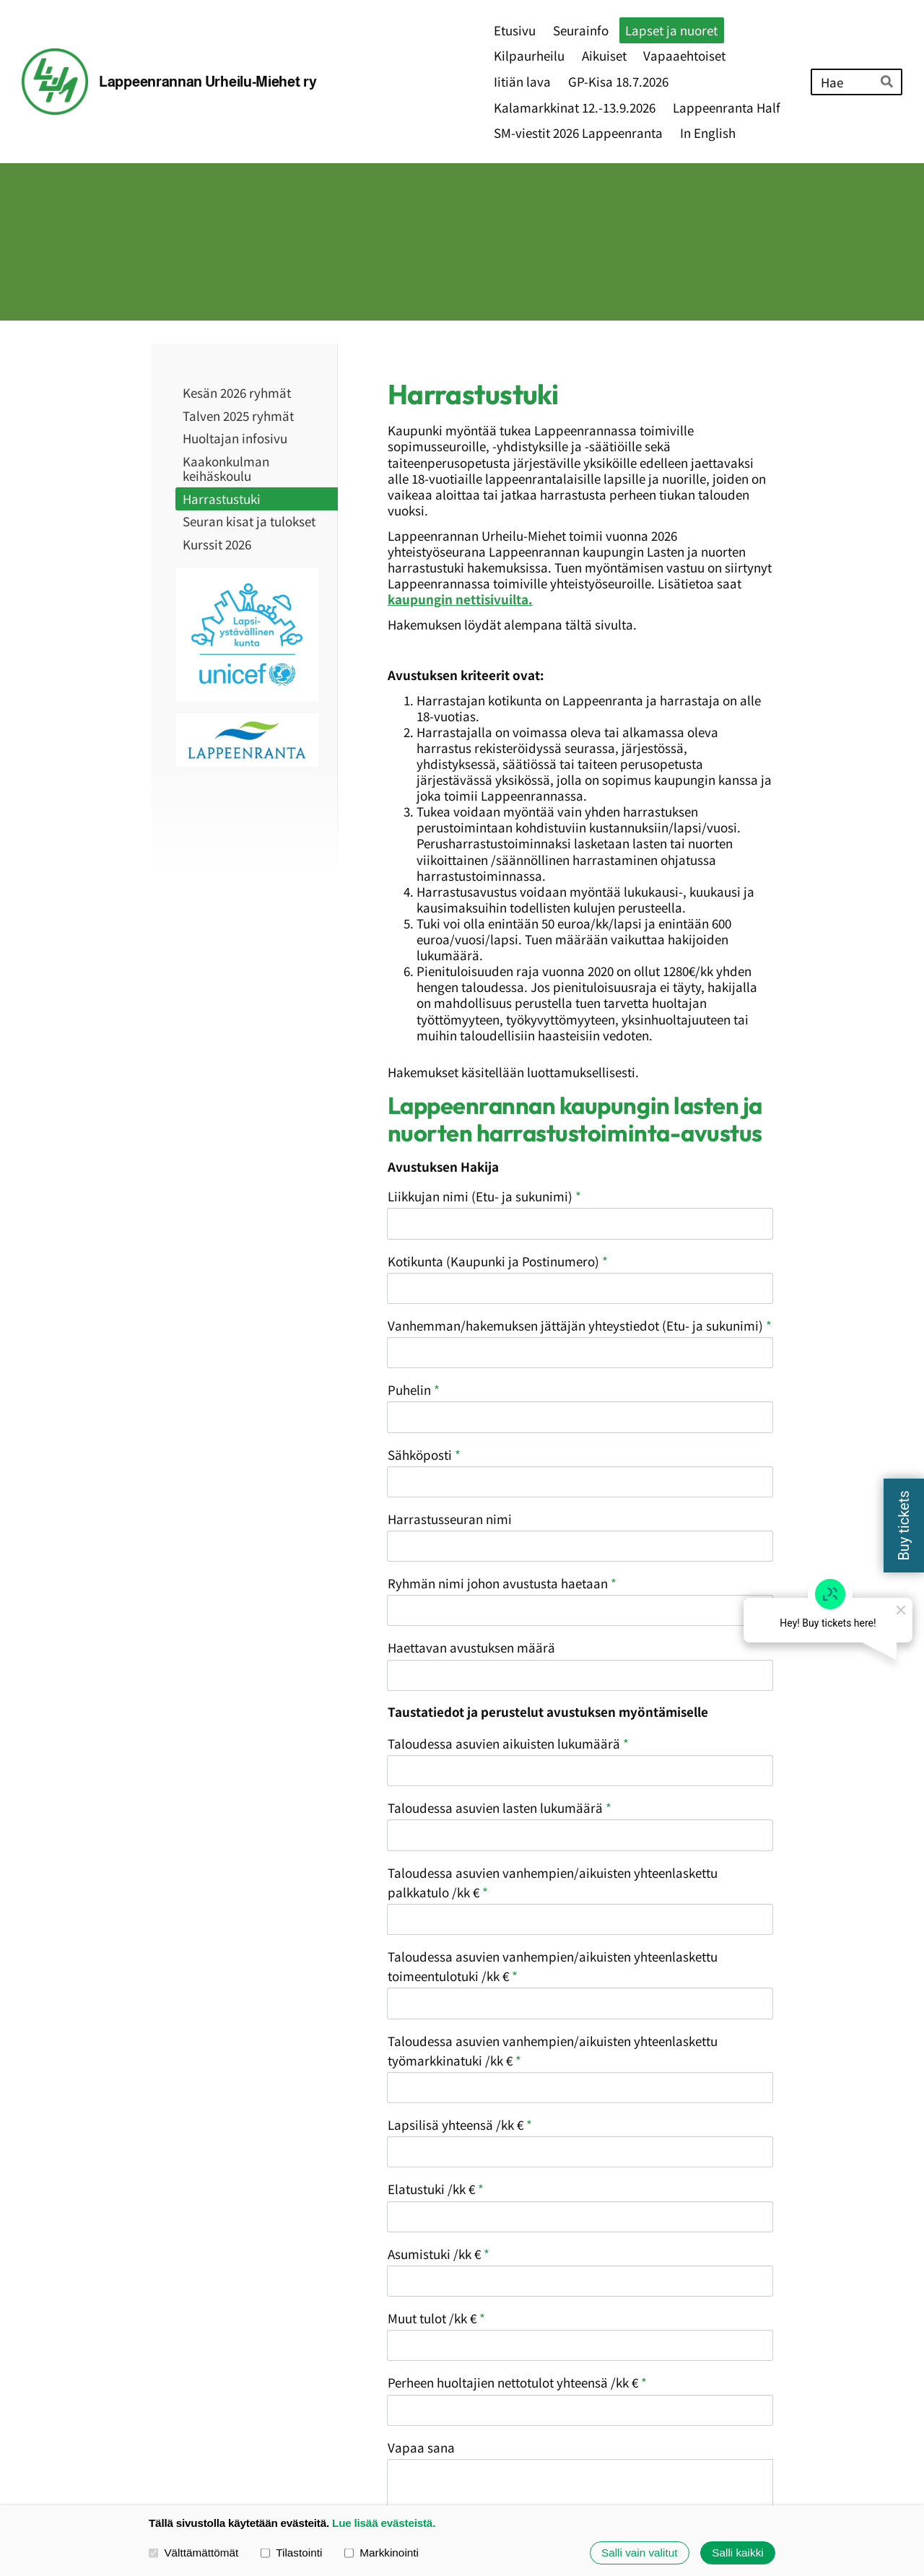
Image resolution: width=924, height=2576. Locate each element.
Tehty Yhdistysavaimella (723, 2463)
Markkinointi (381, 2552)
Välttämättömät (193, 2552)
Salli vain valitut (639, 2552)
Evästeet (583, 2464)
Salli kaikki (737, 2552)
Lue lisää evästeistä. (383, 2523)
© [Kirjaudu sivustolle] (158, 2464)
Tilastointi (291, 2552)
